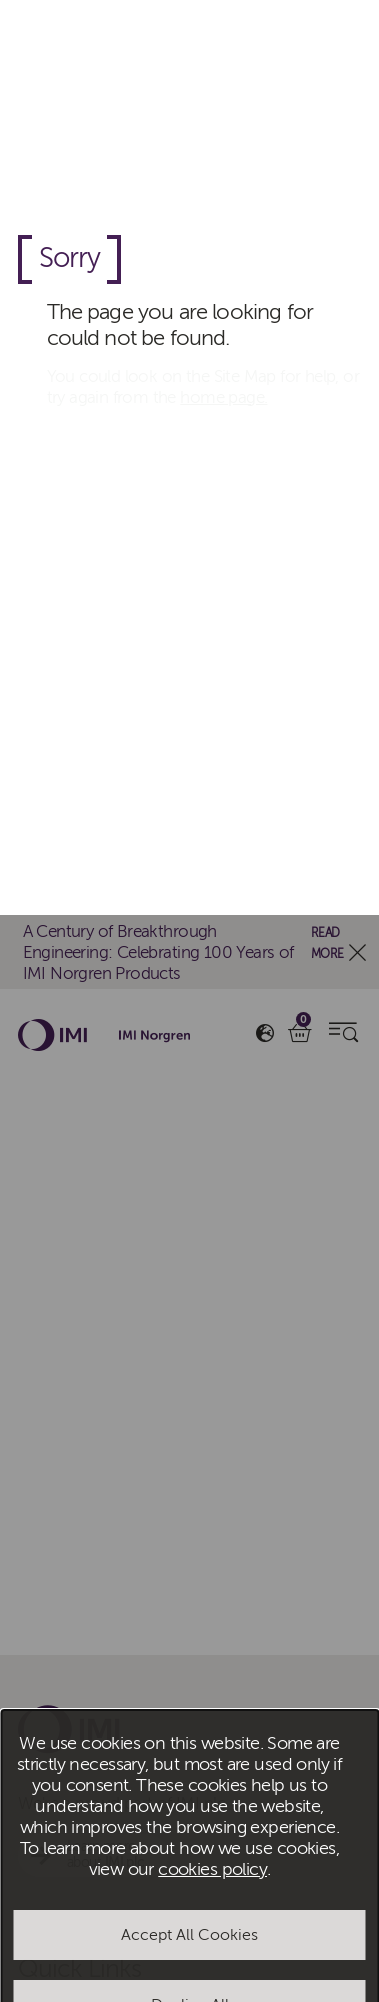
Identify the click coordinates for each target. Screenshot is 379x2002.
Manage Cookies (189, 1160)
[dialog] (189, 1001)
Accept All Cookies (189, 1020)
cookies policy (212, 954)
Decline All (190, 1090)
